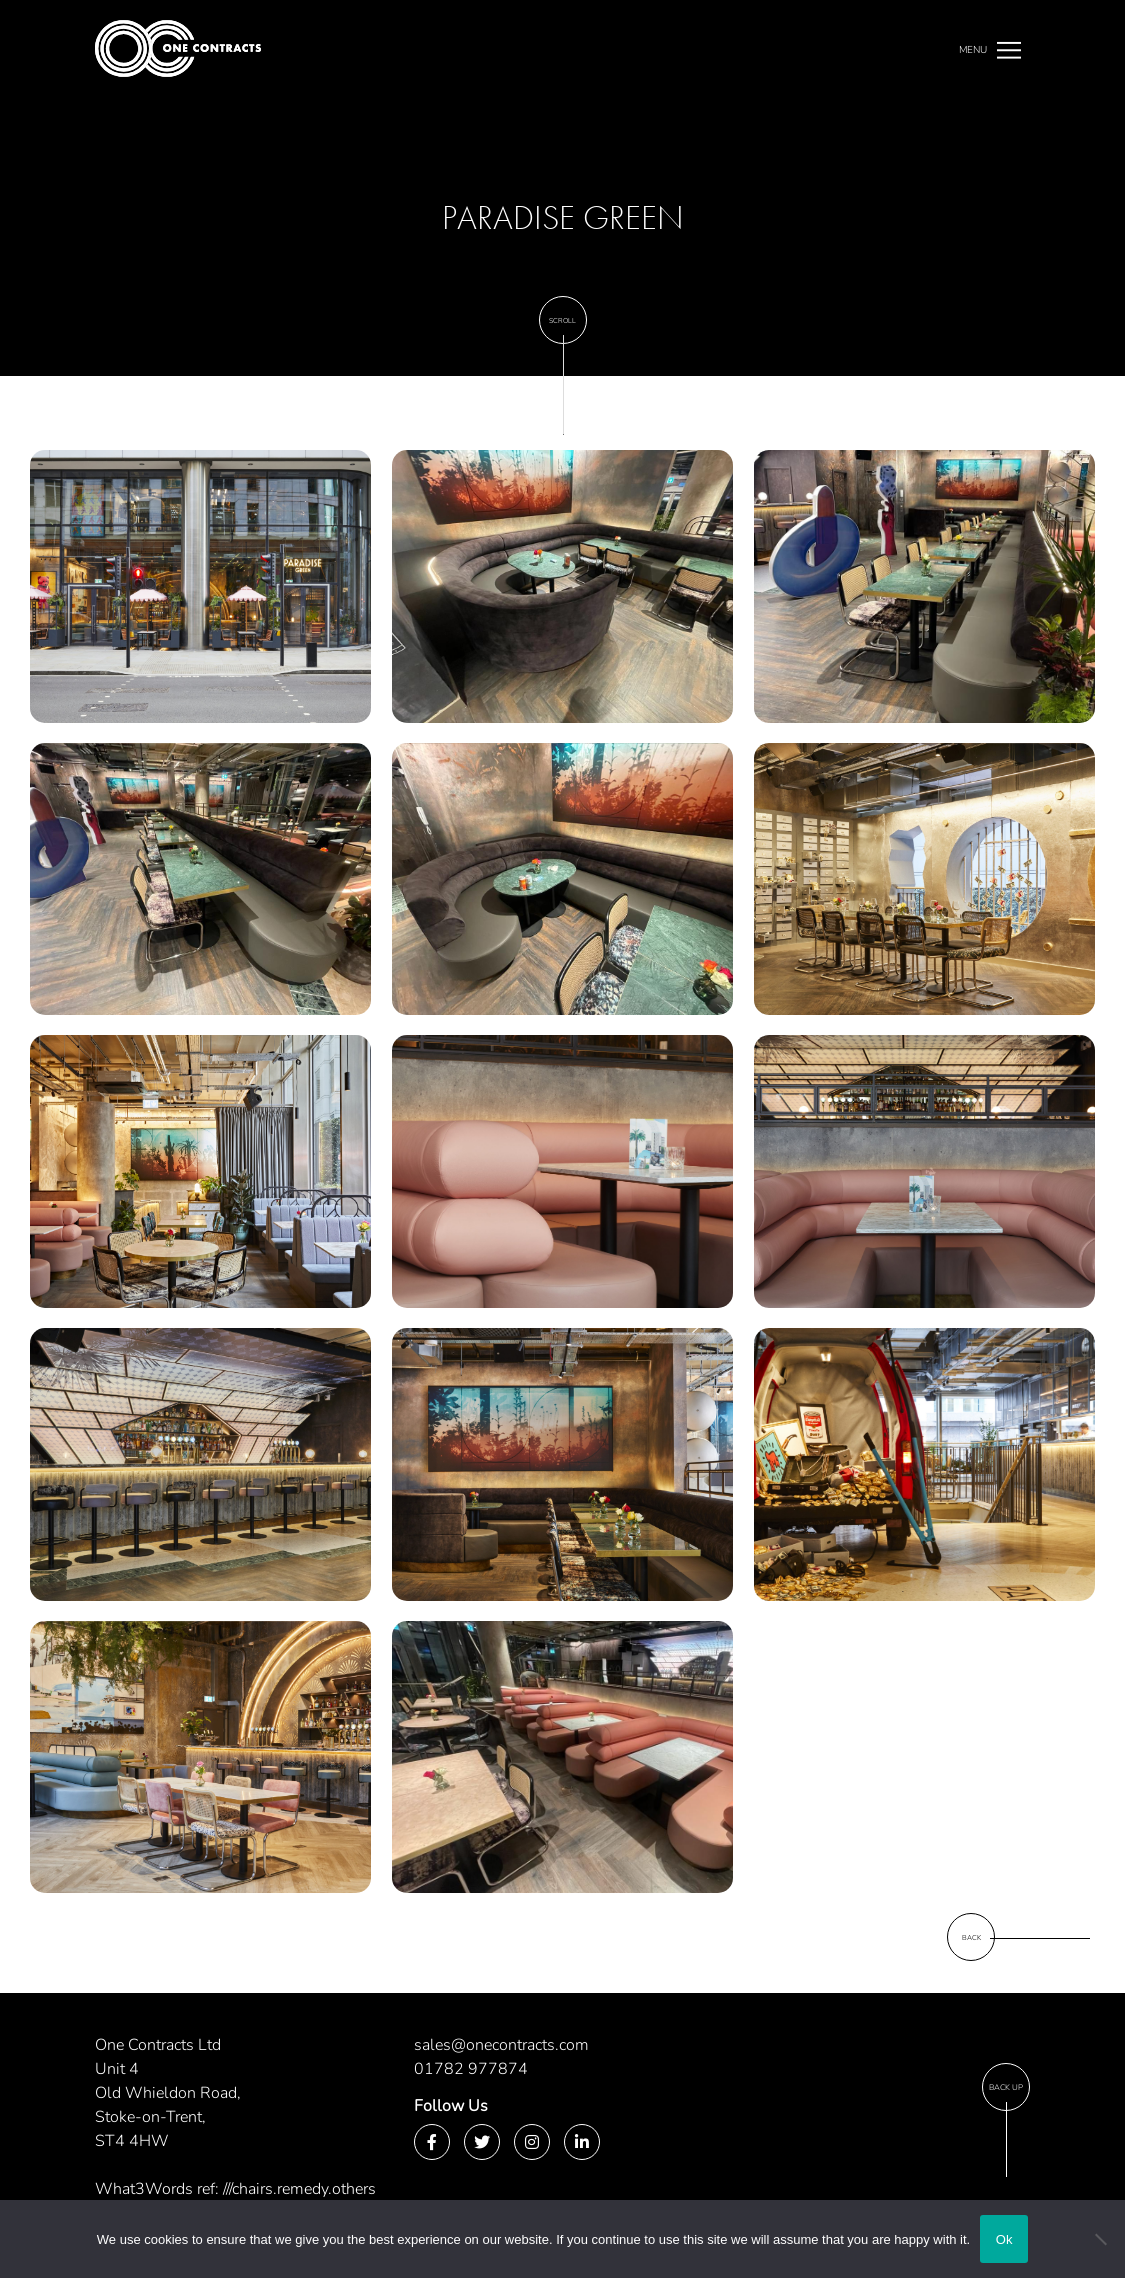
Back (971, 1937)
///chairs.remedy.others (299, 2189)
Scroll (562, 320)
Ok (1004, 2239)
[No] (1100, 2239)
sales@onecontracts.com (501, 2045)
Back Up (1006, 2087)
